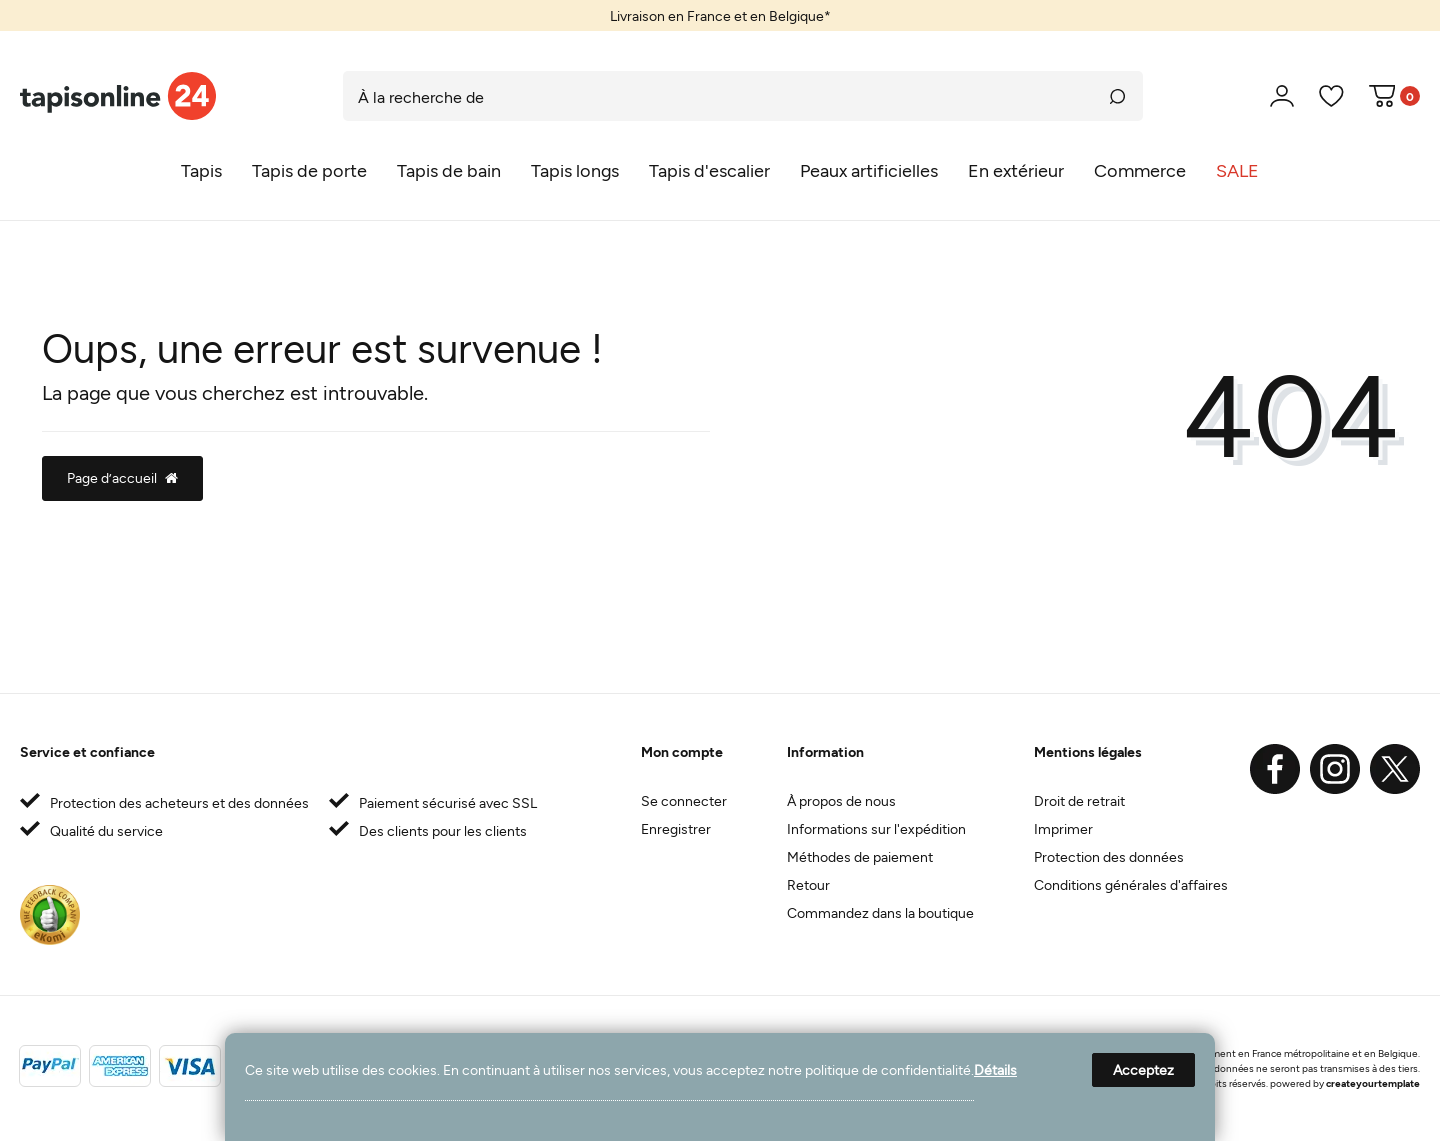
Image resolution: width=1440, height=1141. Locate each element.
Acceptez (1143, 1069)
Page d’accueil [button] (122, 477)
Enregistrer (676, 828)
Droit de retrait (1079, 800)
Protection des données (1109, 856)
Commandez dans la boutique (880, 912)
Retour (808, 884)
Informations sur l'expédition (876, 828)
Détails (995, 1069)
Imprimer (1063, 828)
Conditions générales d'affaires (1131, 884)
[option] (720, 15)
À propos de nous (841, 800)
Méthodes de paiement (860, 856)
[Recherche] (1118, 96)
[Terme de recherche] (718, 96)
